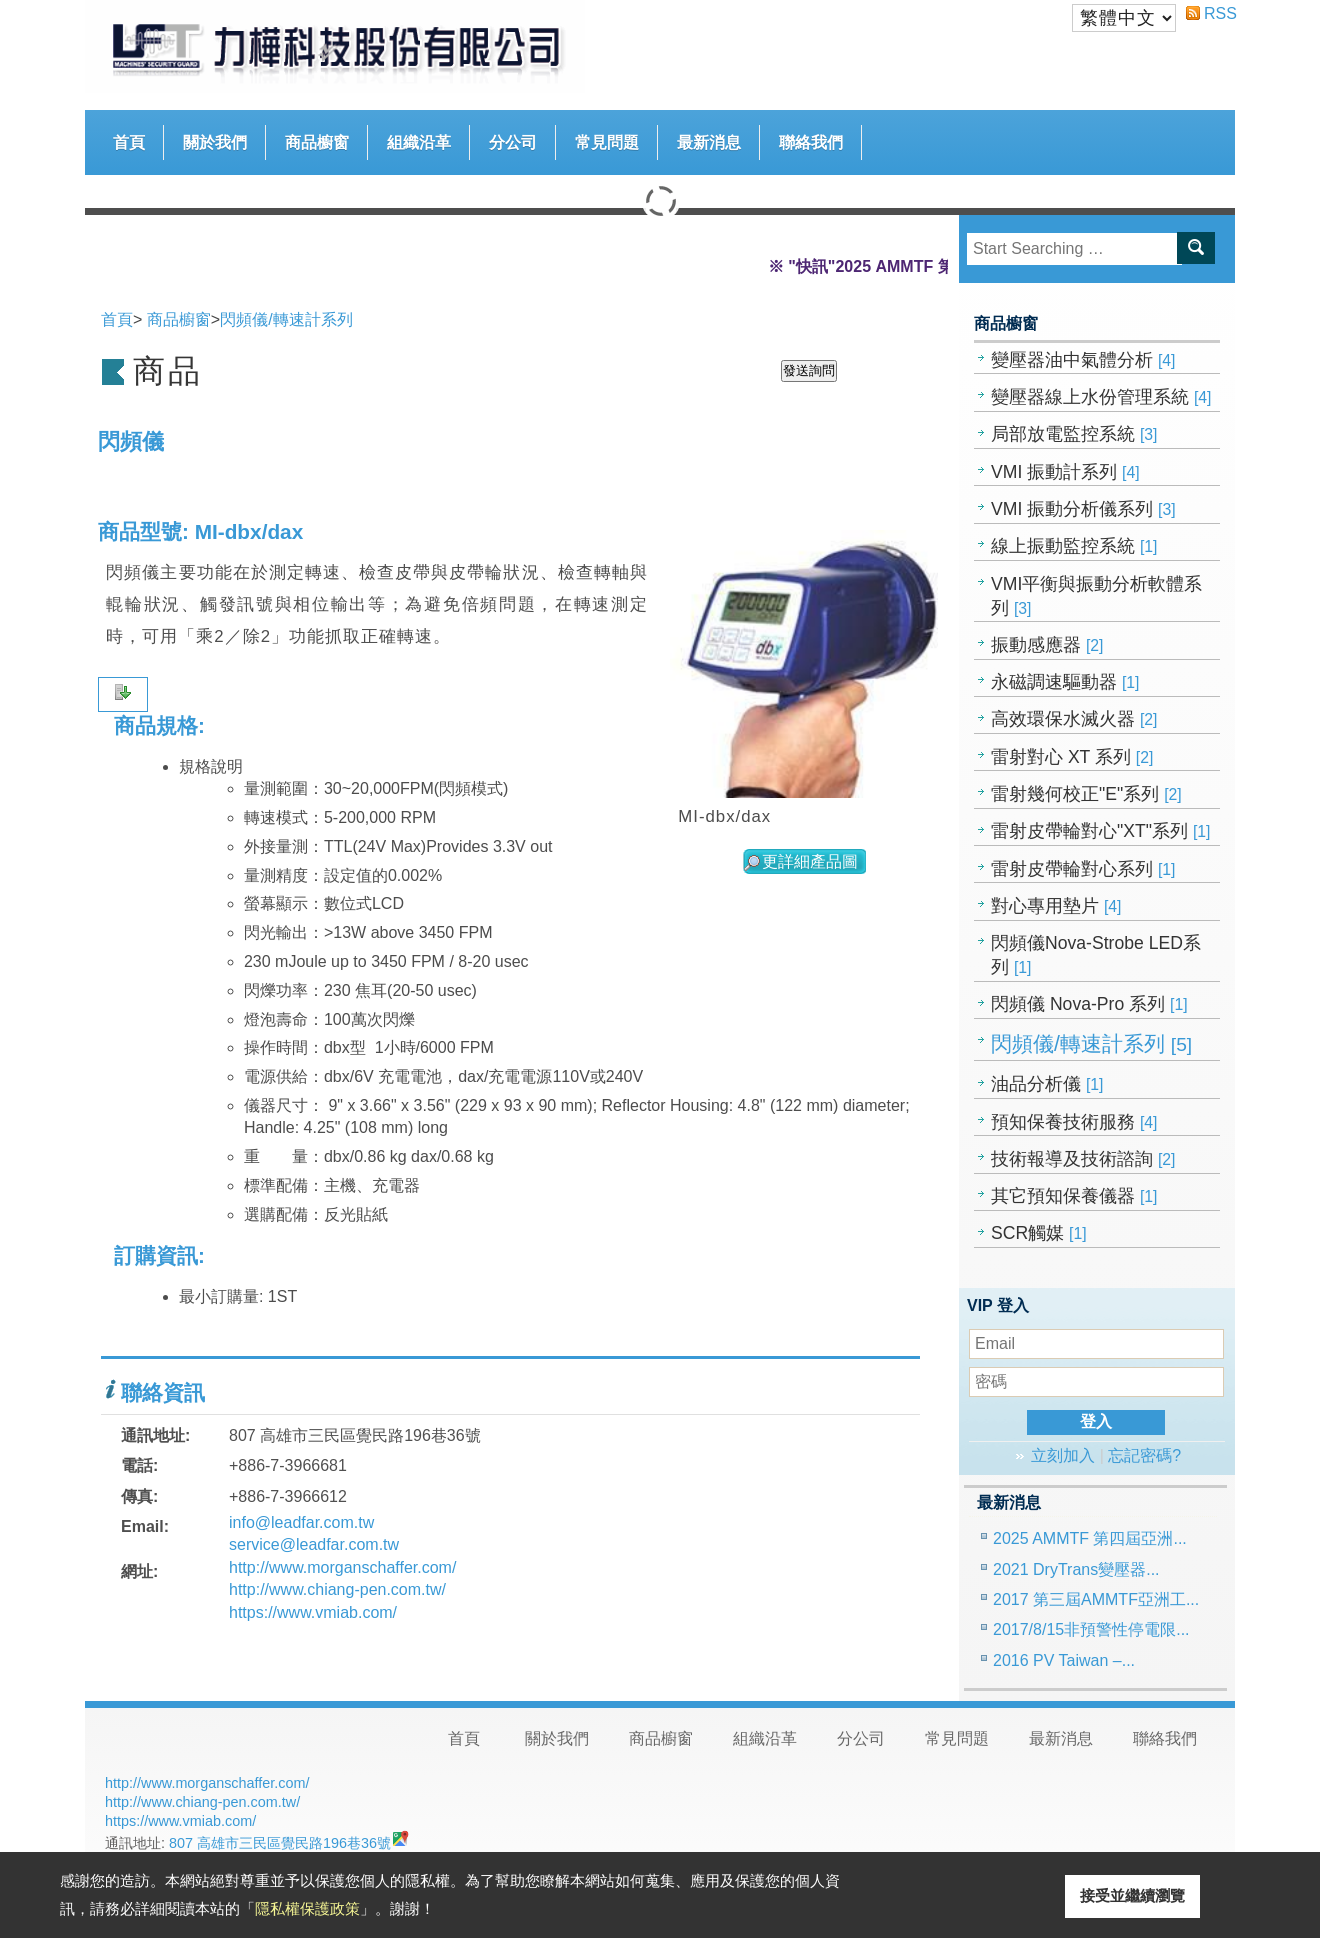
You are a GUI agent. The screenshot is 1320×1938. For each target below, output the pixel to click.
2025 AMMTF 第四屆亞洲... (1090, 1538)
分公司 (513, 142)
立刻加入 (1063, 1455)
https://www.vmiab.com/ (313, 1612)
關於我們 (215, 142)
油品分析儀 (1047, 1084)
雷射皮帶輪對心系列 (1083, 869)
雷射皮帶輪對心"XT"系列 (1100, 831)
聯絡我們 (811, 142)
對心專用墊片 (1056, 906)
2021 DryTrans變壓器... (1076, 1569)
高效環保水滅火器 (1074, 719)
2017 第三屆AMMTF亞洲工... (1096, 1599)
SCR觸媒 (1039, 1233)
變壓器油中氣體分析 (1083, 360)
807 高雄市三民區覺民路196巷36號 (280, 1843)
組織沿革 (419, 142)
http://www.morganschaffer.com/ (342, 1567)
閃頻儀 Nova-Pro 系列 (1089, 1004)
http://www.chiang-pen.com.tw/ (337, 1589)
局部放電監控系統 (1074, 434)
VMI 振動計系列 (1065, 472)
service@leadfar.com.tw (314, 1544)
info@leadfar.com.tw (301, 1522)
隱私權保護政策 (307, 1908)
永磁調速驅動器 (1065, 682)
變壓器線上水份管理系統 (1101, 397)
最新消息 (709, 142)
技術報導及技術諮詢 (1083, 1159)
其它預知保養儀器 (1074, 1196)
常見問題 (607, 142)
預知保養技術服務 (1074, 1122)
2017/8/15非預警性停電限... (1091, 1629)
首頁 (129, 142)
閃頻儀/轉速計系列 (1091, 1044)
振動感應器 (1047, 645)
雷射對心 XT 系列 (1072, 757)
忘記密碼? (1144, 1455)
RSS (1212, 13)
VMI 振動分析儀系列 (1083, 509)
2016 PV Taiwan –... (1064, 1660)
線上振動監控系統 (1074, 546)
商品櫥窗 (317, 138)
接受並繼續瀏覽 (1132, 1895)
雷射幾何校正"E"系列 (1086, 794)
